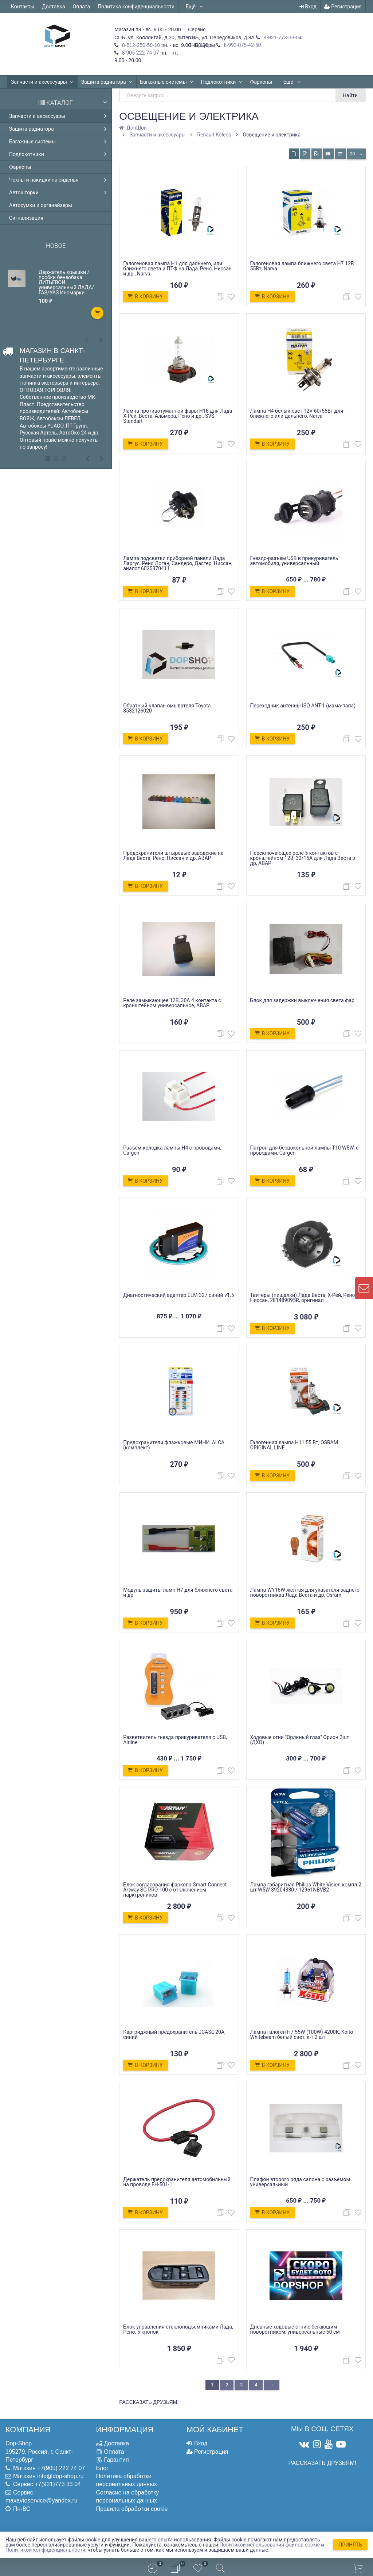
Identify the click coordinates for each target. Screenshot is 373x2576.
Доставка (53, 6)
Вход (308, 6)
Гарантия (116, 2460)
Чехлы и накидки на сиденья (59, 179)
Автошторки (59, 192)
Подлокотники (222, 82)
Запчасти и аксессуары (42, 82)
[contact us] (364, 1288)
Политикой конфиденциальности (45, 2550)
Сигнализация (26, 218)
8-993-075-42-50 (242, 45)
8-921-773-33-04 (282, 37)
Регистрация (343, 6)
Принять (350, 2545)
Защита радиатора (107, 82)
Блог (102, 2468)
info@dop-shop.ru (60, 2476)
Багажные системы (166, 82)
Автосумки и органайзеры (40, 205)
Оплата (81, 6)
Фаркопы (261, 82)
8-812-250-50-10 (140, 45)
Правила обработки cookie (132, 2509)
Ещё (195, 6)
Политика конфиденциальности (136, 6)
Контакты (22, 6)
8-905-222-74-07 (140, 53)
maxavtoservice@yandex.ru (41, 2500)
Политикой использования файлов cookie (269, 2545)
